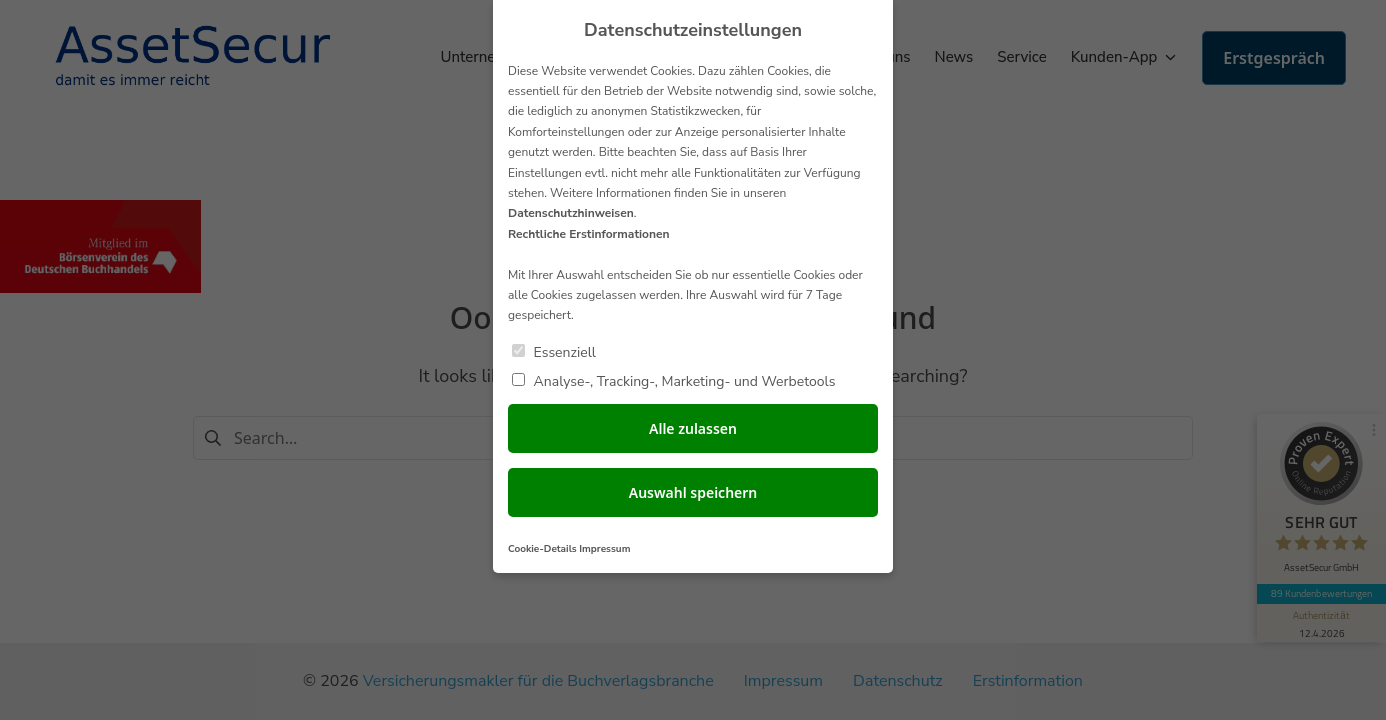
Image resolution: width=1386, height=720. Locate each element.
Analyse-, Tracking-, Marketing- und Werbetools (673, 380)
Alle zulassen (693, 428)
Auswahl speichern (693, 492)
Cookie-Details (542, 549)
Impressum (604, 549)
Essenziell (554, 351)
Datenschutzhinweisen (571, 213)
